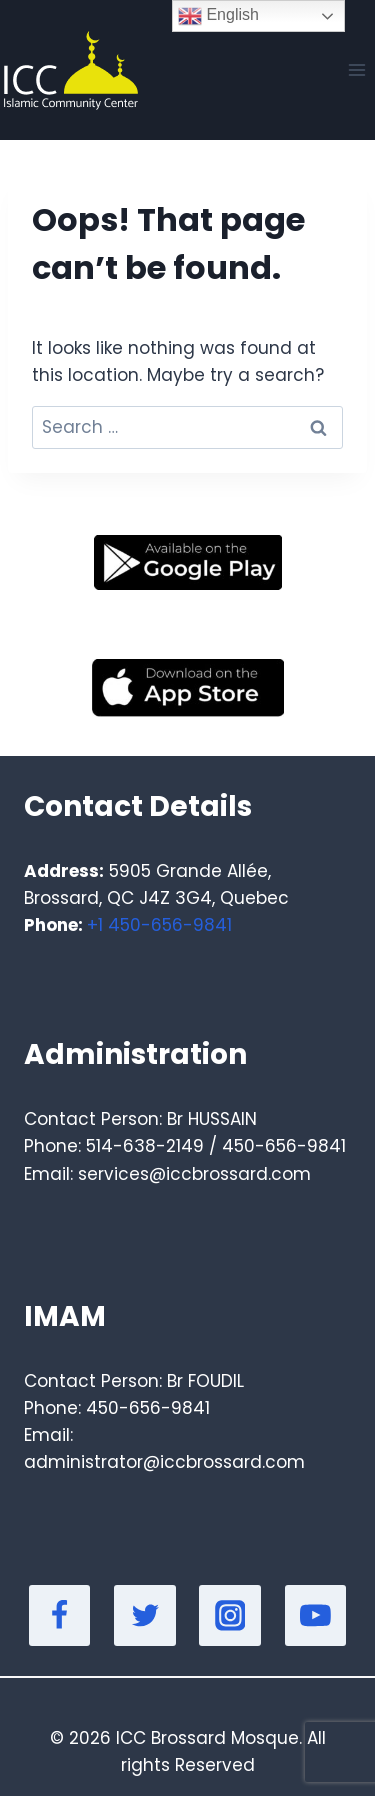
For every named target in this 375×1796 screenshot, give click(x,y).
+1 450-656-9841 (159, 925)
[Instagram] (230, 1616)
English (218, 16)
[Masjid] (69, 70)
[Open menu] (356, 69)
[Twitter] (145, 1616)
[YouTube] (316, 1616)
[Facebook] (60, 1616)
